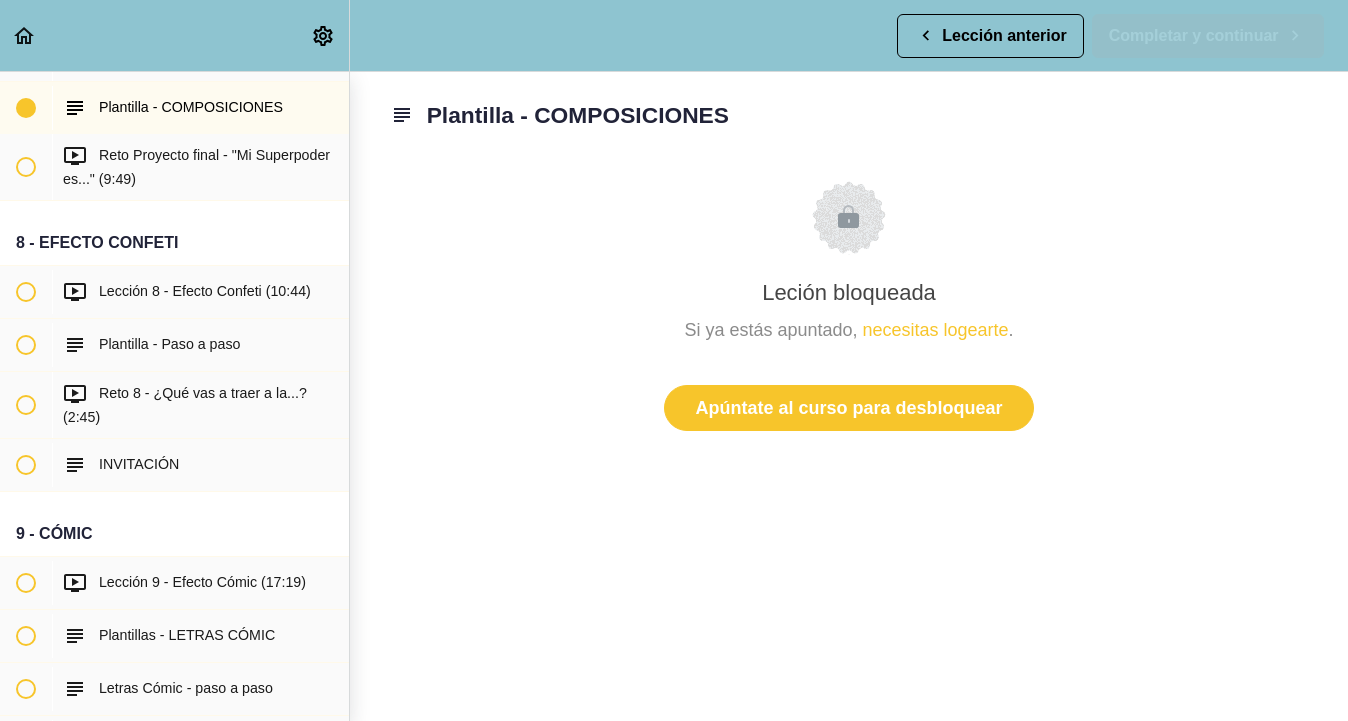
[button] (25, 35)
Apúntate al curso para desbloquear (848, 408)
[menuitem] (324, 35)
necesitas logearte (936, 330)
